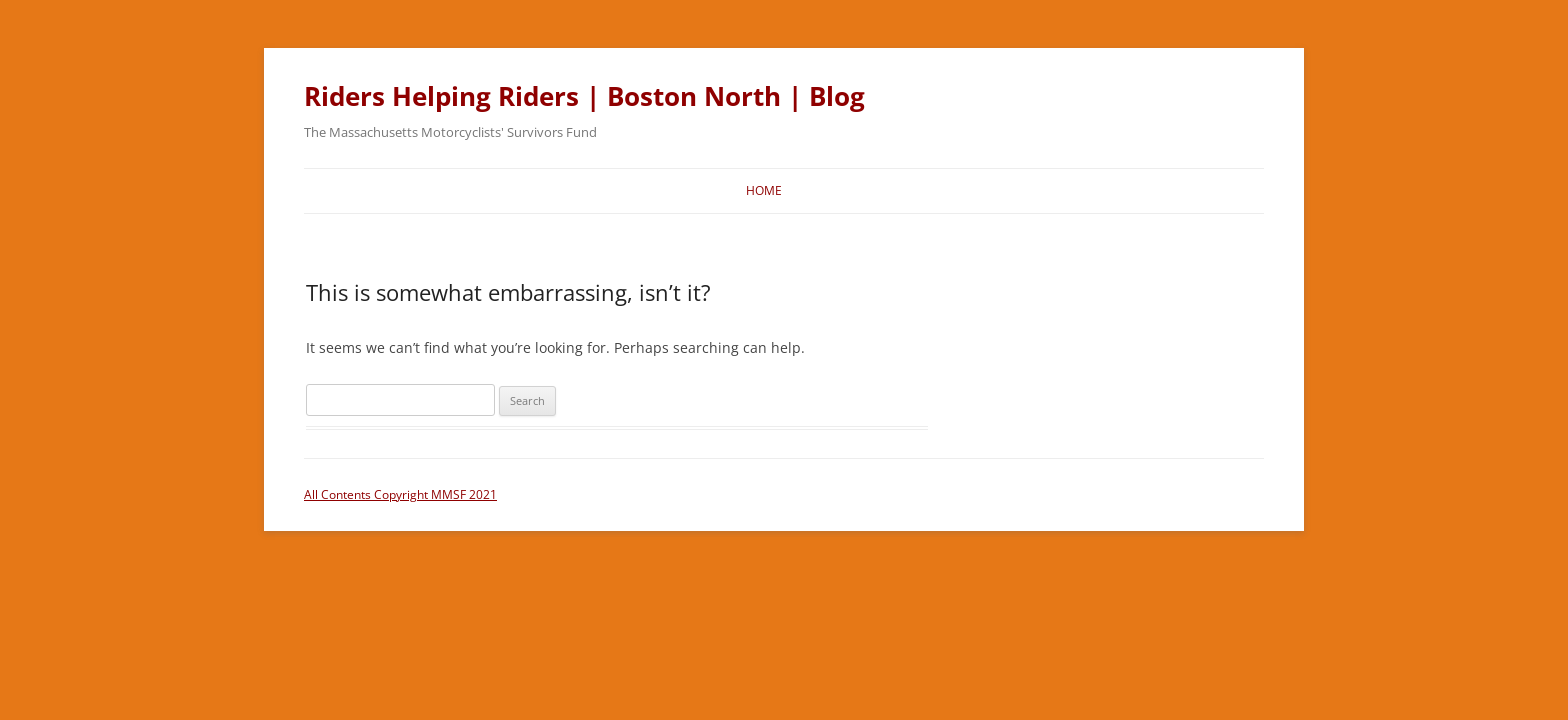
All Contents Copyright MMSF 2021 (400, 494)
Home (764, 190)
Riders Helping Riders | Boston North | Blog (584, 96)
